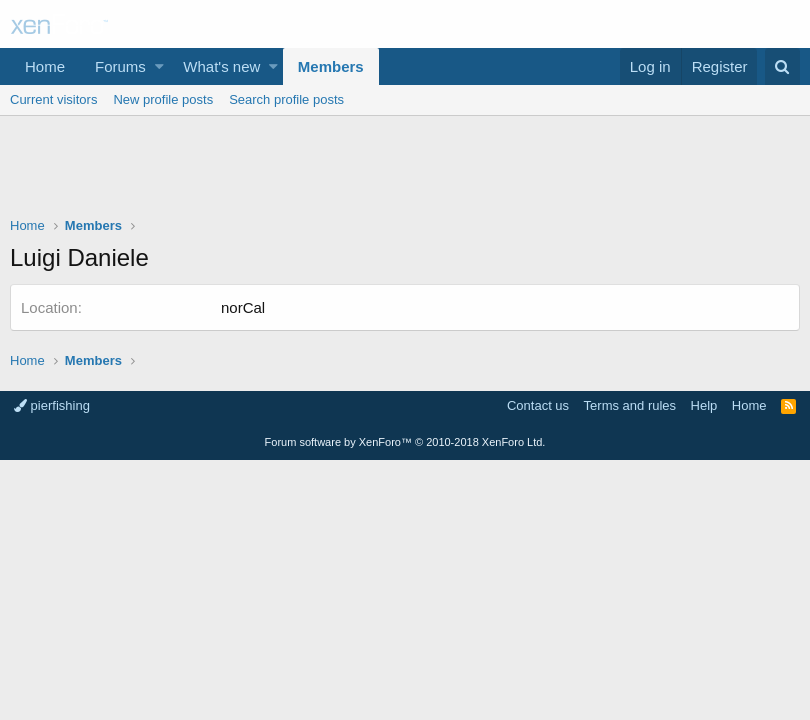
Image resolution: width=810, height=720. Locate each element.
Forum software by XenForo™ (405, 442)
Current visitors (53, 99)
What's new (221, 66)
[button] (159, 66)
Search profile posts (286, 99)
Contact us (538, 405)
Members (331, 66)
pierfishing (52, 405)
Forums (120, 66)
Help (704, 405)
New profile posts (163, 99)
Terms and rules (630, 405)
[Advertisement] (405, 171)
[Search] (782, 66)
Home (45, 66)
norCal (243, 307)
